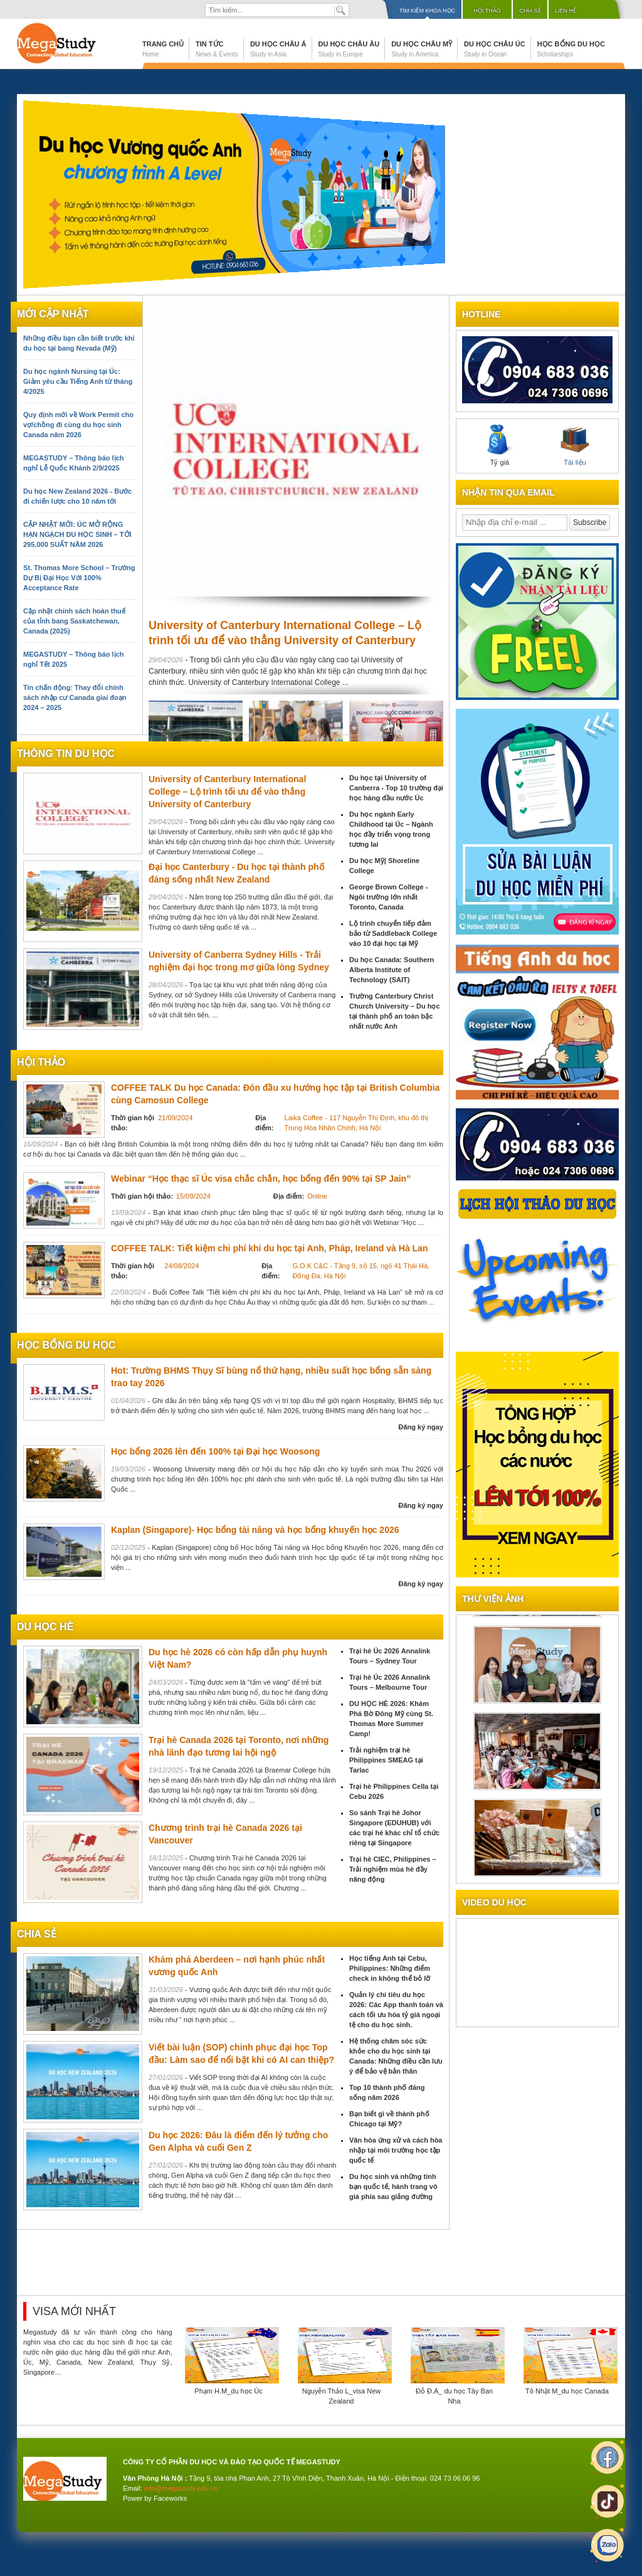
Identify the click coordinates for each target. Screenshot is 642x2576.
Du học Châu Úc (494, 49)
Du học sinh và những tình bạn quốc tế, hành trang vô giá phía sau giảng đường (393, 2186)
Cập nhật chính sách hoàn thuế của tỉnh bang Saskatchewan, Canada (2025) (74, 621)
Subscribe (589, 522)
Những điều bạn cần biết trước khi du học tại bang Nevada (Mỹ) (79, 343)
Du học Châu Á (278, 49)
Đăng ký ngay (420, 1427)
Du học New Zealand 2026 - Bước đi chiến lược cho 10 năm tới (77, 496)
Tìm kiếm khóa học (427, 11)
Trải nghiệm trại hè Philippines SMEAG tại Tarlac (386, 1760)
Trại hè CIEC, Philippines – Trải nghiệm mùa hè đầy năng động (392, 1869)
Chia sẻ (530, 11)
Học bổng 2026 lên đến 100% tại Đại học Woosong (215, 1451)
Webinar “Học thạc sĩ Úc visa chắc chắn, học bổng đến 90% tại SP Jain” (261, 1179)
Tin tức (217, 49)
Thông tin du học (66, 753)
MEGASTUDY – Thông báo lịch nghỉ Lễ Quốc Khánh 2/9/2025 (73, 463)
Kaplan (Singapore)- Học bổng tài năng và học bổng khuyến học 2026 (255, 1530)
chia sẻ (36, 1934)
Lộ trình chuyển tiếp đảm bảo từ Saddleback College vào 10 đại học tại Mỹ (393, 933)
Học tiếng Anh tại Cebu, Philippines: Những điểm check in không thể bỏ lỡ (389, 1968)
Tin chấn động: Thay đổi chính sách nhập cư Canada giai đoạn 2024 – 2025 (74, 697)
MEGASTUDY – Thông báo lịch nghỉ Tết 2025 (73, 659)
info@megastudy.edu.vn (181, 2488)
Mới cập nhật (52, 314)
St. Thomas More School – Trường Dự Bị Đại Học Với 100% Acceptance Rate (79, 577)
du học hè (45, 1626)
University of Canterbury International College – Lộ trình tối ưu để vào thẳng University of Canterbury (227, 791)
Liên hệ (565, 11)
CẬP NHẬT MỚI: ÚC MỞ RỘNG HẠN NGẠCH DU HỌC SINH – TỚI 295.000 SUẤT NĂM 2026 (77, 534)
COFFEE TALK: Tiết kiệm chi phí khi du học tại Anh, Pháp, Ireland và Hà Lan (269, 1248)
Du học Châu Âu (349, 49)
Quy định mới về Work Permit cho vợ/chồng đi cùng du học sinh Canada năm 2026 (78, 424)
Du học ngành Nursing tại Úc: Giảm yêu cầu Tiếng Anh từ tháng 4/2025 (77, 381)
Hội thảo (487, 11)
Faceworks (170, 2498)
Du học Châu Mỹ (421, 49)
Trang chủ (163, 49)
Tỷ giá (500, 445)
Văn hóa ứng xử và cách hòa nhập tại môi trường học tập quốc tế (396, 2150)
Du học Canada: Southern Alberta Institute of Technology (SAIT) (391, 969)
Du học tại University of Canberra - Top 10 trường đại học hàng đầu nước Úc (396, 788)
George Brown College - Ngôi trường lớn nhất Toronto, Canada (388, 897)
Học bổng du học (571, 49)
